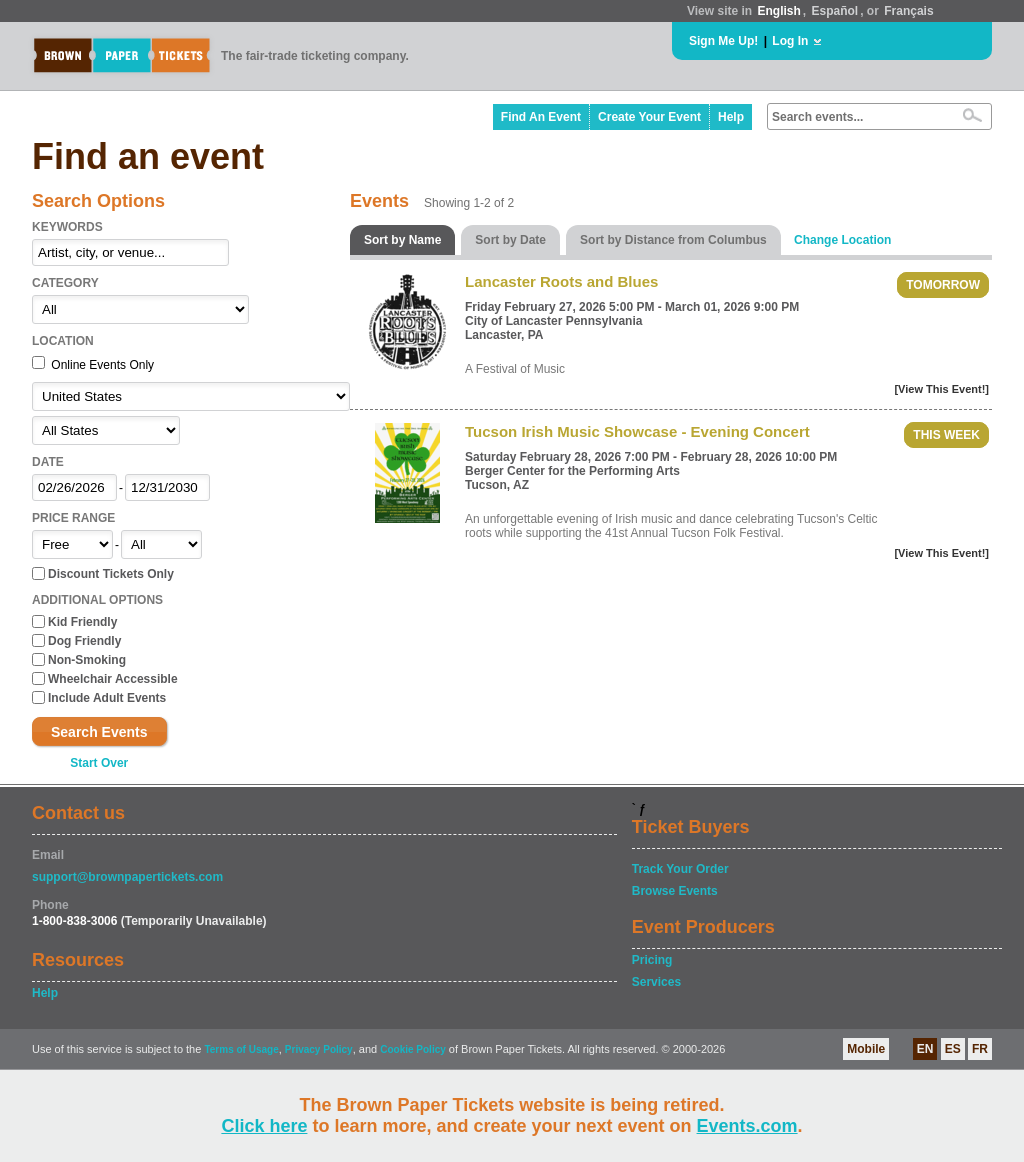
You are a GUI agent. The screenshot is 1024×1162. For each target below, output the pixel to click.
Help (731, 117)
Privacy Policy (319, 1049)
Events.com (747, 1126)
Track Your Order (680, 869)
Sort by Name (402, 240)
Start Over (99, 763)
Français (908, 11)
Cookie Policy (413, 1049)
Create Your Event (649, 117)
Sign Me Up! (723, 41)
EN (925, 1049)
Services (656, 982)
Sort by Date (510, 240)
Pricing (652, 960)
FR (980, 1049)
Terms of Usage (241, 1049)
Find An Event (541, 117)
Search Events (99, 732)
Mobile (866, 1049)
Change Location (842, 240)
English (778, 11)
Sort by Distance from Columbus (673, 240)
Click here (264, 1126)
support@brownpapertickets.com (127, 877)
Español (835, 11)
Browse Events (675, 891)
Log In (790, 41)
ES (953, 1049)
